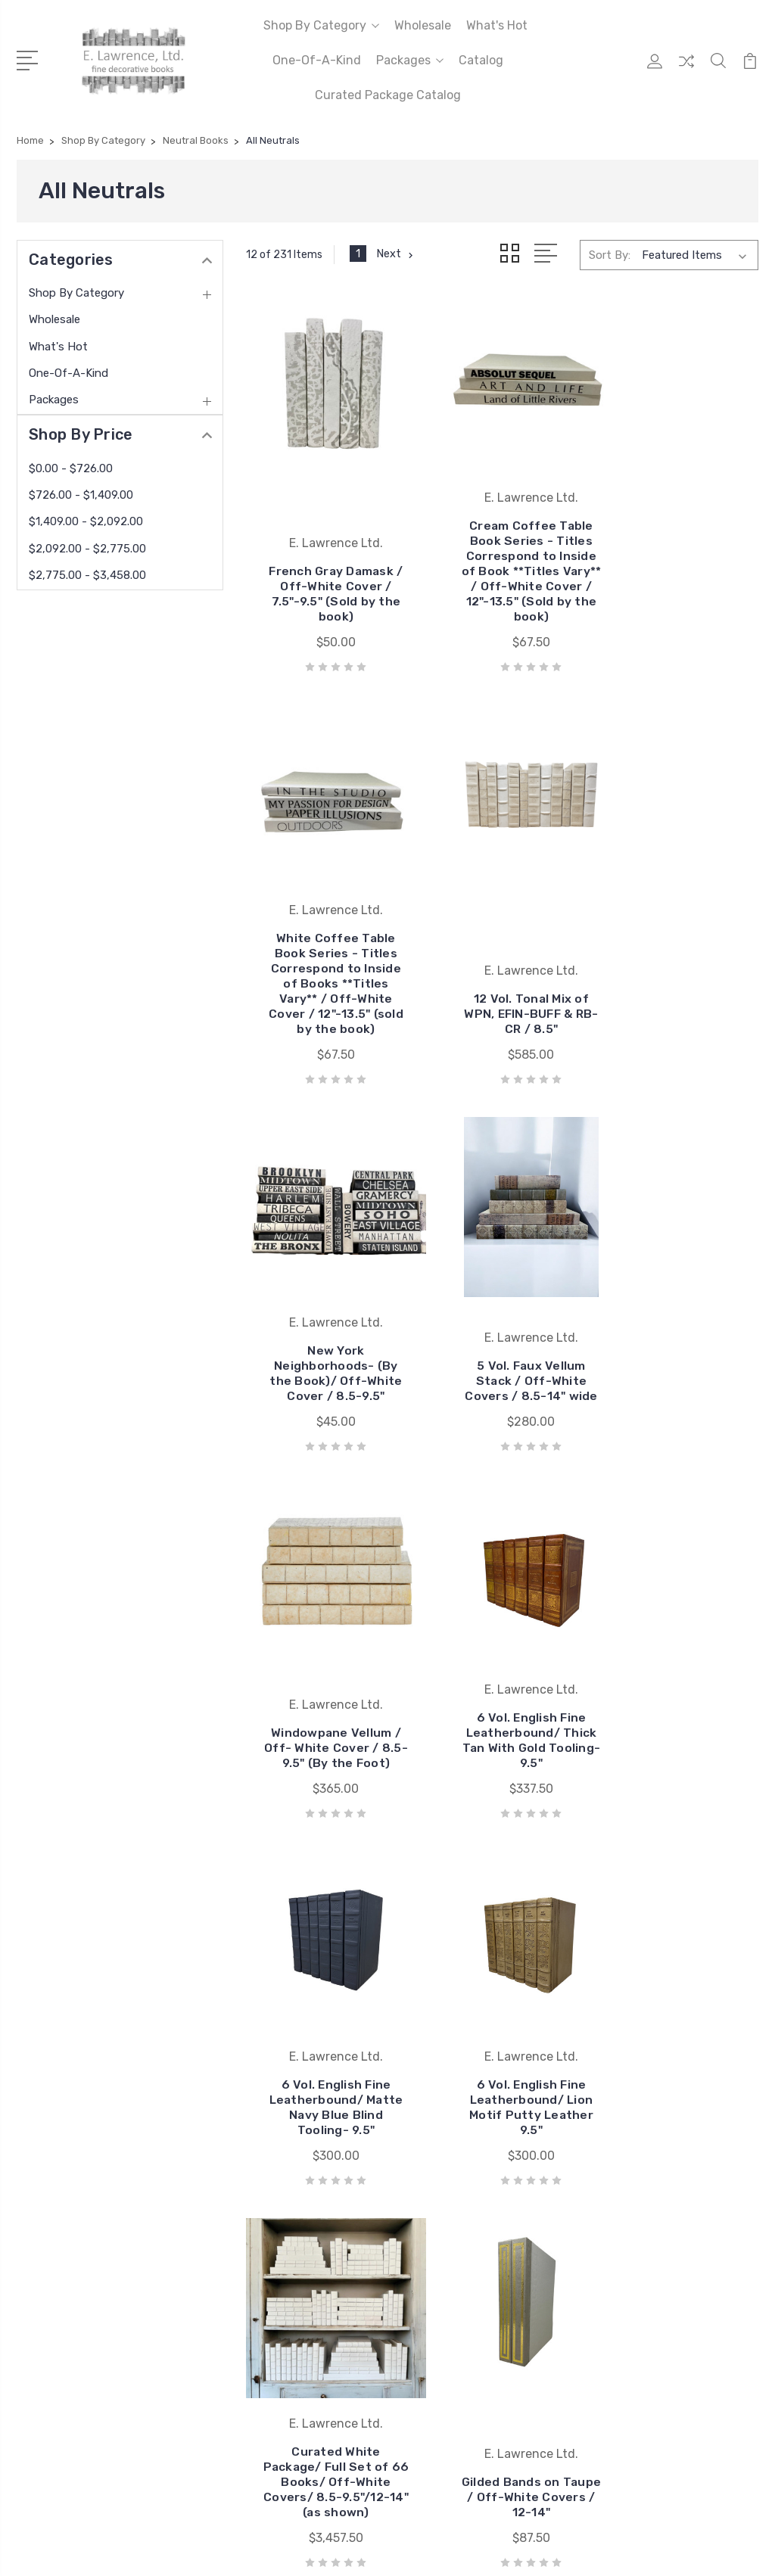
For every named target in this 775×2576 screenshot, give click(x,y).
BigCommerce (247, 2287)
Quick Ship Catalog (264, 2030)
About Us (241, 2076)
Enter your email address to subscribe (320, 2422)
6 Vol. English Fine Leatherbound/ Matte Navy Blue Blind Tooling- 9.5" (677, 1299)
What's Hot (497, 25)
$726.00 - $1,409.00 (81, 495)
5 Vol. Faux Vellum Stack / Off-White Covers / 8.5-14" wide (677, 952)
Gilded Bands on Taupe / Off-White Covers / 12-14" (678, 1685)
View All (427, 2007)
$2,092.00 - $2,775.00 (87, 548)
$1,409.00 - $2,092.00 (86, 521)
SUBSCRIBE (258, 2516)
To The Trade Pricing (270, 2053)
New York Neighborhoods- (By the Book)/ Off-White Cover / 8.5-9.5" (502, 944)
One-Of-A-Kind (316, 60)
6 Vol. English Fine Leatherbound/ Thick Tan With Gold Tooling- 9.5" (502, 1299)
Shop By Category (321, 25)
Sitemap (317, 2287)
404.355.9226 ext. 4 (91, 1971)
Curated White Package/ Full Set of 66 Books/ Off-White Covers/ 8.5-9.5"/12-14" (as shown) (501, 1662)
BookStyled (436, 1985)
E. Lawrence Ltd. (449, 1939)
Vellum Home (440, 1962)
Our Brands (245, 1962)
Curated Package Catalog (388, 95)
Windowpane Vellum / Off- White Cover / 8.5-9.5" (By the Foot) (326, 1299)
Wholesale (422, 25)
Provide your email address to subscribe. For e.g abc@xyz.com (336, 2483)
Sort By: (609, 254)
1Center (739, 2287)
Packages (410, 60)
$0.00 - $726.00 (71, 468)
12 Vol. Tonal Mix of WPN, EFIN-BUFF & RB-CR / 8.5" (326, 959)
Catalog (481, 60)
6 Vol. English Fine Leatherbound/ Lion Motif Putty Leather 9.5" (326, 1677)
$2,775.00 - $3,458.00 (87, 575)
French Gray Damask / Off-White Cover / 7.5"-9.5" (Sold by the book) (326, 589)
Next (396, 254)
